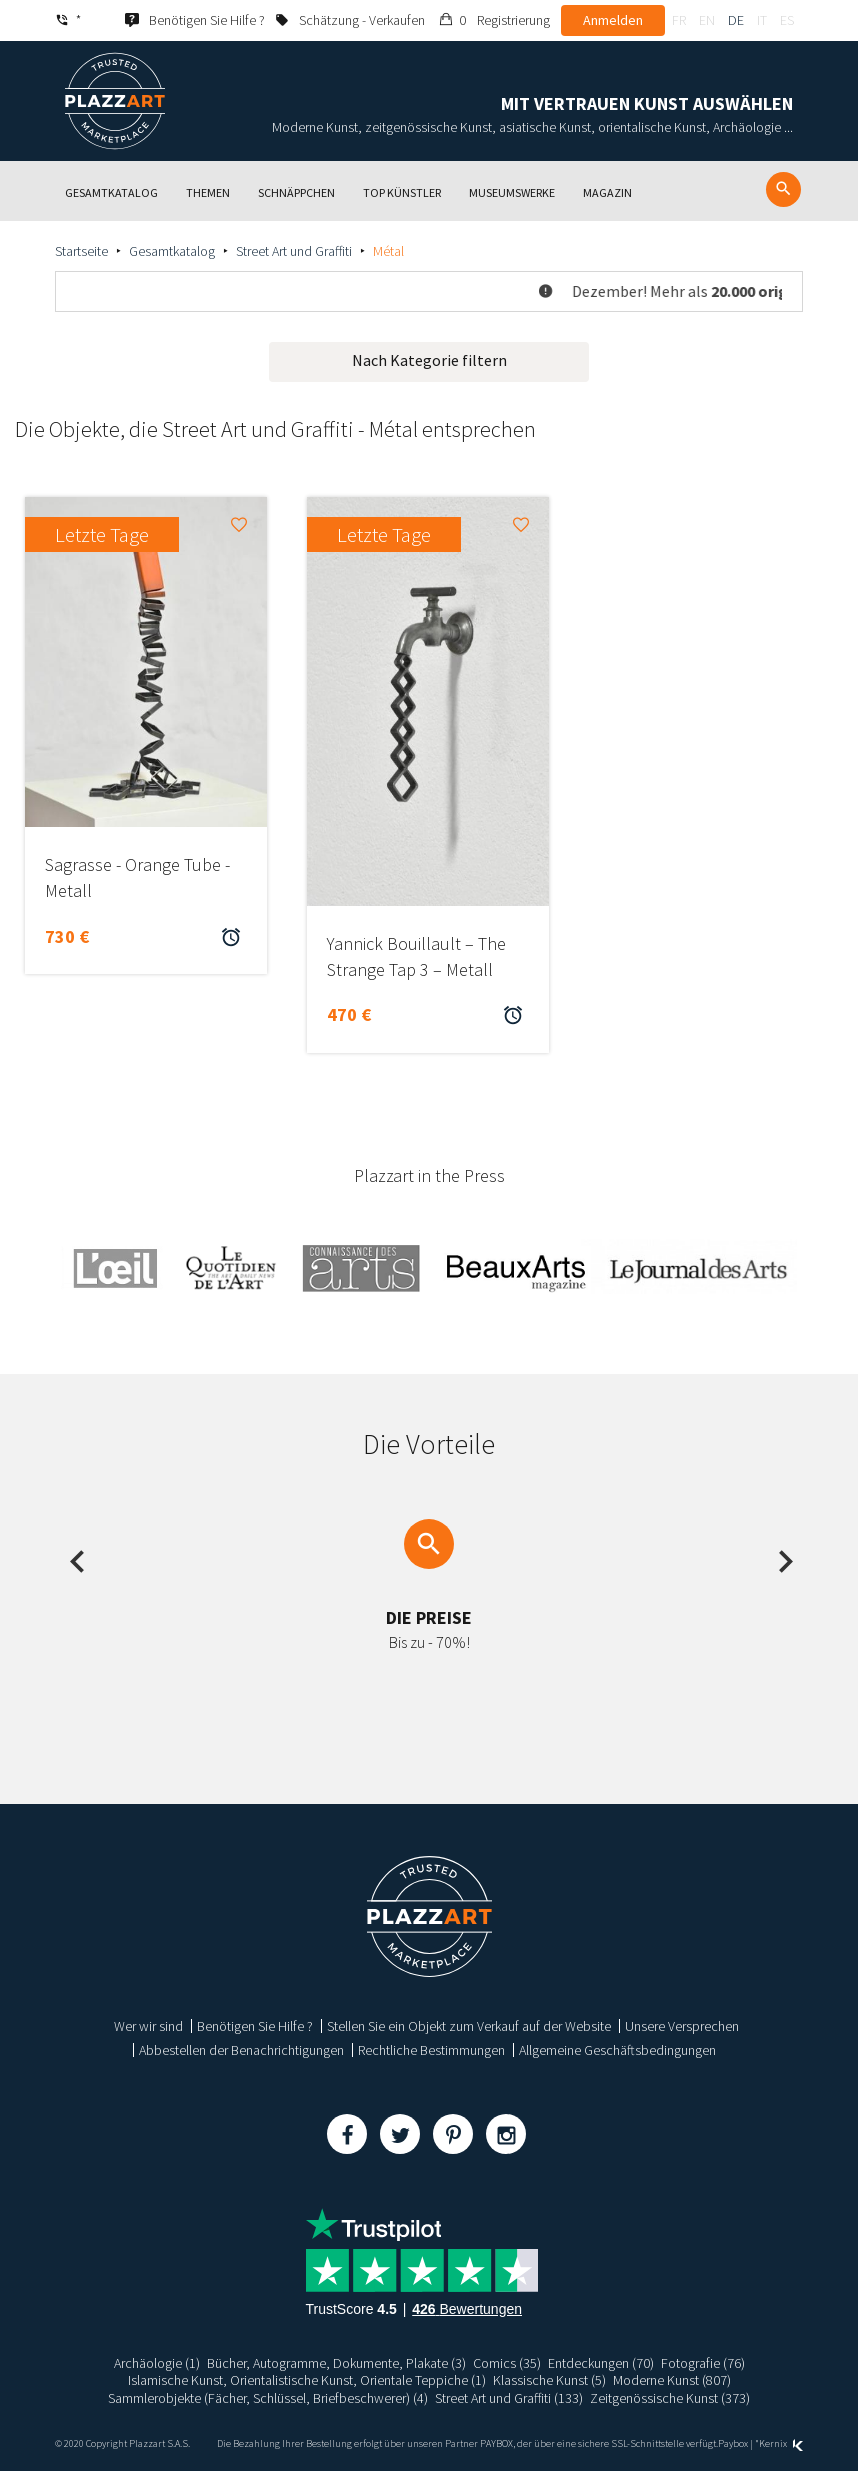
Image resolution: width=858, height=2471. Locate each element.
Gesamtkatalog (172, 251)
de (736, 20)
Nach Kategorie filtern (429, 360)
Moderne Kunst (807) (672, 2380)
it (762, 20)
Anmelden (613, 20)
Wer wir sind (148, 2026)
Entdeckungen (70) (601, 2363)
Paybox (733, 2443)
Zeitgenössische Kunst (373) (670, 2398)
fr (679, 20)
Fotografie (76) (703, 2363)
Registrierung (513, 20)
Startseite (81, 251)
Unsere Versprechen (682, 2026)
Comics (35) (507, 2363)
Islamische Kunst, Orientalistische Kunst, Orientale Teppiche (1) (307, 2380)
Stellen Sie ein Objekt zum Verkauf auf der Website (469, 2026)
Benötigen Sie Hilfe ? (255, 2026)
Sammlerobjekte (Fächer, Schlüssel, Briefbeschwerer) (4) (268, 2398)
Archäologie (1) (157, 2363)
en (707, 20)
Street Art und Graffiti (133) (509, 2398)
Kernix (781, 2443)
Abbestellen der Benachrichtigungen (241, 2050)
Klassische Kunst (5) (549, 2380)
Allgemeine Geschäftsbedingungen (617, 2050)
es (787, 20)
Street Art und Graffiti (294, 251)
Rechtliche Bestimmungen (431, 2050)
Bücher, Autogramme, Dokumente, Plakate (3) (336, 2363)
